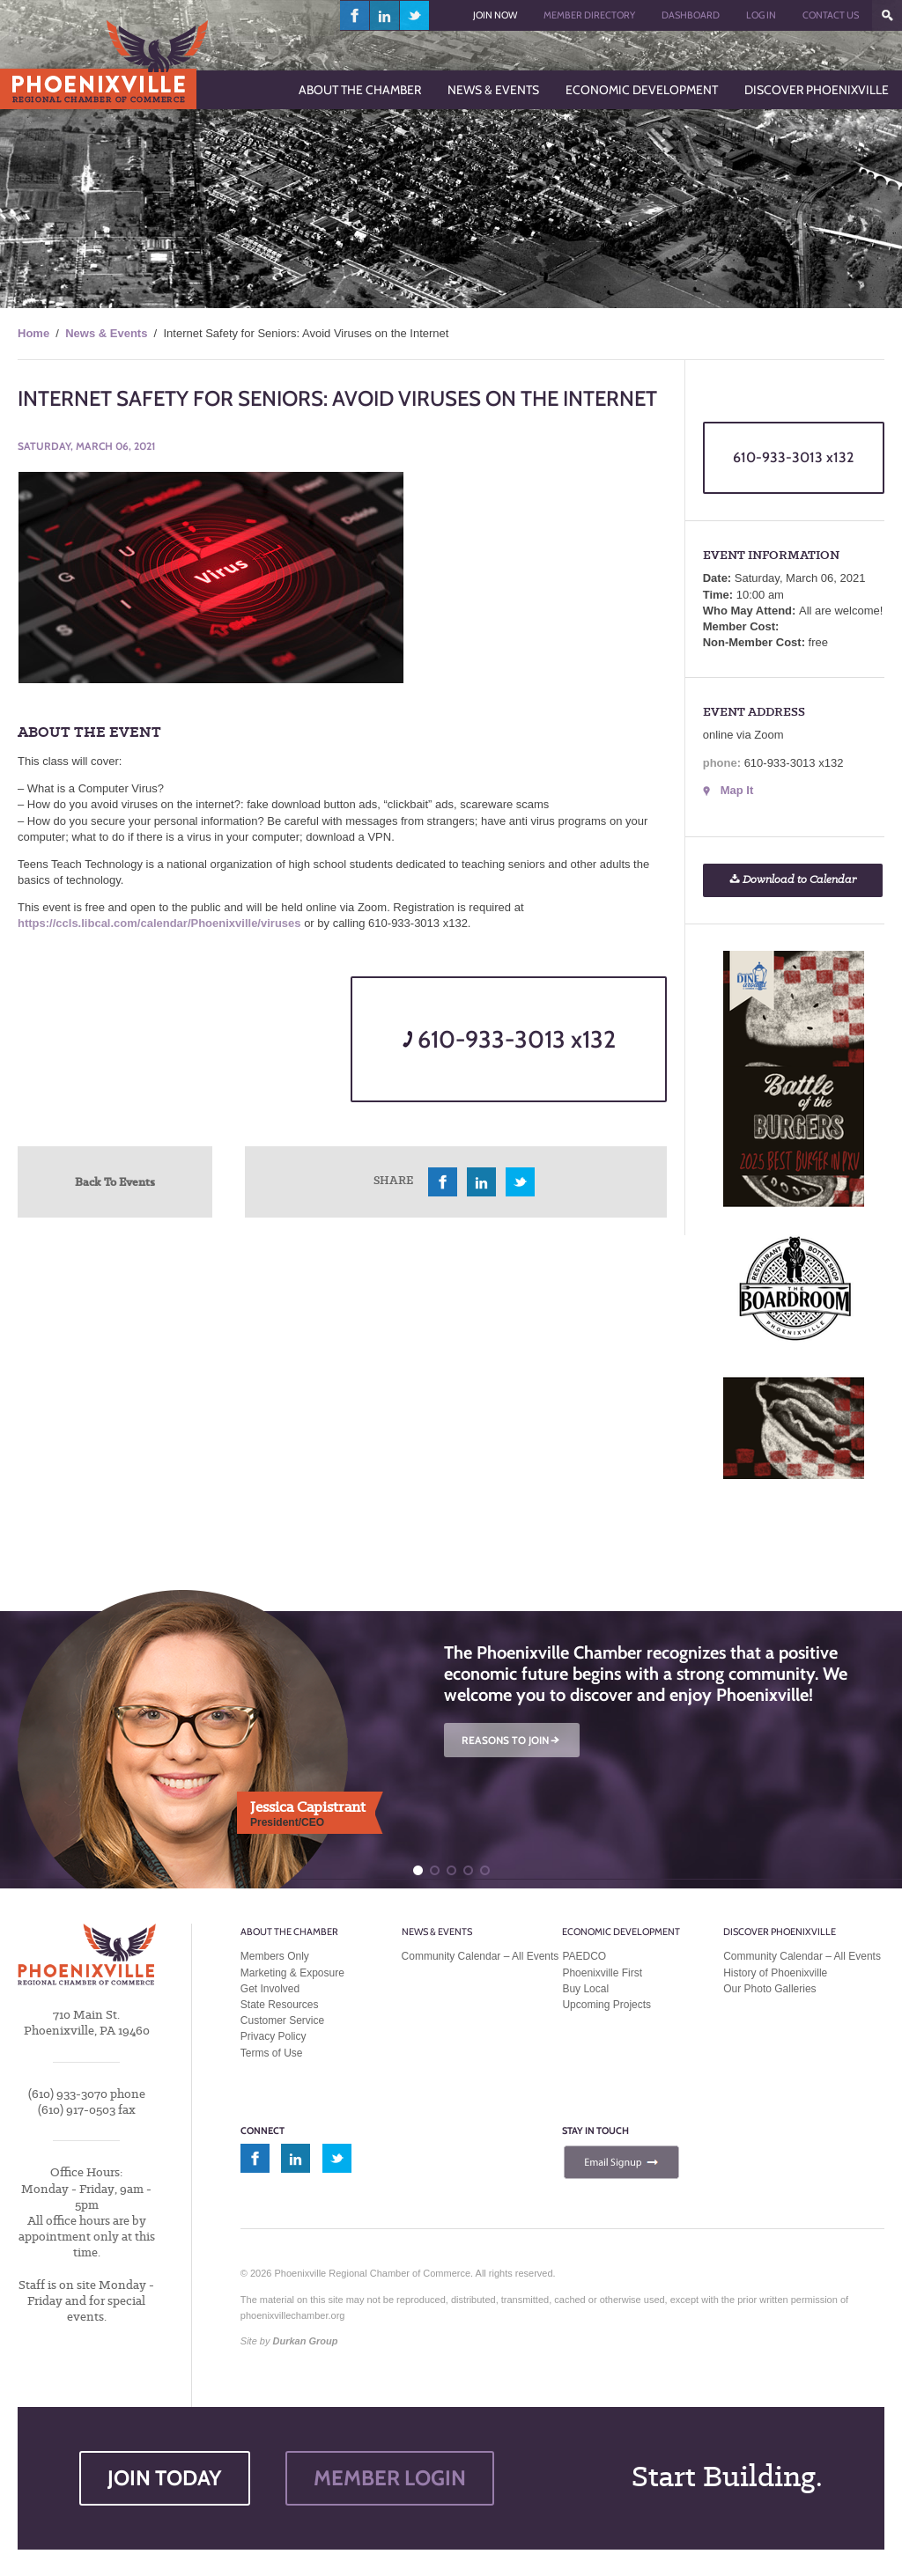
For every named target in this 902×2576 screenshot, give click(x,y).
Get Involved (269, 1989)
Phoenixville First (602, 1973)
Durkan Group (305, 2341)
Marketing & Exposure (292, 1973)
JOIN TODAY (164, 2478)
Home (33, 333)
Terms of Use (271, 2053)
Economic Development (621, 1931)
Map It (737, 790)
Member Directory (589, 15)
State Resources (279, 2004)
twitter (414, 15)
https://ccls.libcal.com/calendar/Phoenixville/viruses (159, 923)
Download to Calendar (792, 880)
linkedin (385, 15)
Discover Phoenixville (779, 1931)
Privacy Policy (273, 2036)
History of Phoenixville (775, 1973)
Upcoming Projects (606, 2004)
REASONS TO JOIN (512, 1740)
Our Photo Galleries (769, 1989)
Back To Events (115, 1181)
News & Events (106, 333)
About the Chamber (289, 1931)
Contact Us (830, 15)
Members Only (274, 1956)
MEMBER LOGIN (390, 2478)
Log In (761, 15)
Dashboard (691, 15)
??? (887, 15)
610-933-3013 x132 (509, 1039)
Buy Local (585, 1989)
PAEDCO (584, 1956)
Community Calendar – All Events (480, 1956)
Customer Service (282, 2020)
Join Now (495, 15)
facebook (355, 15)
